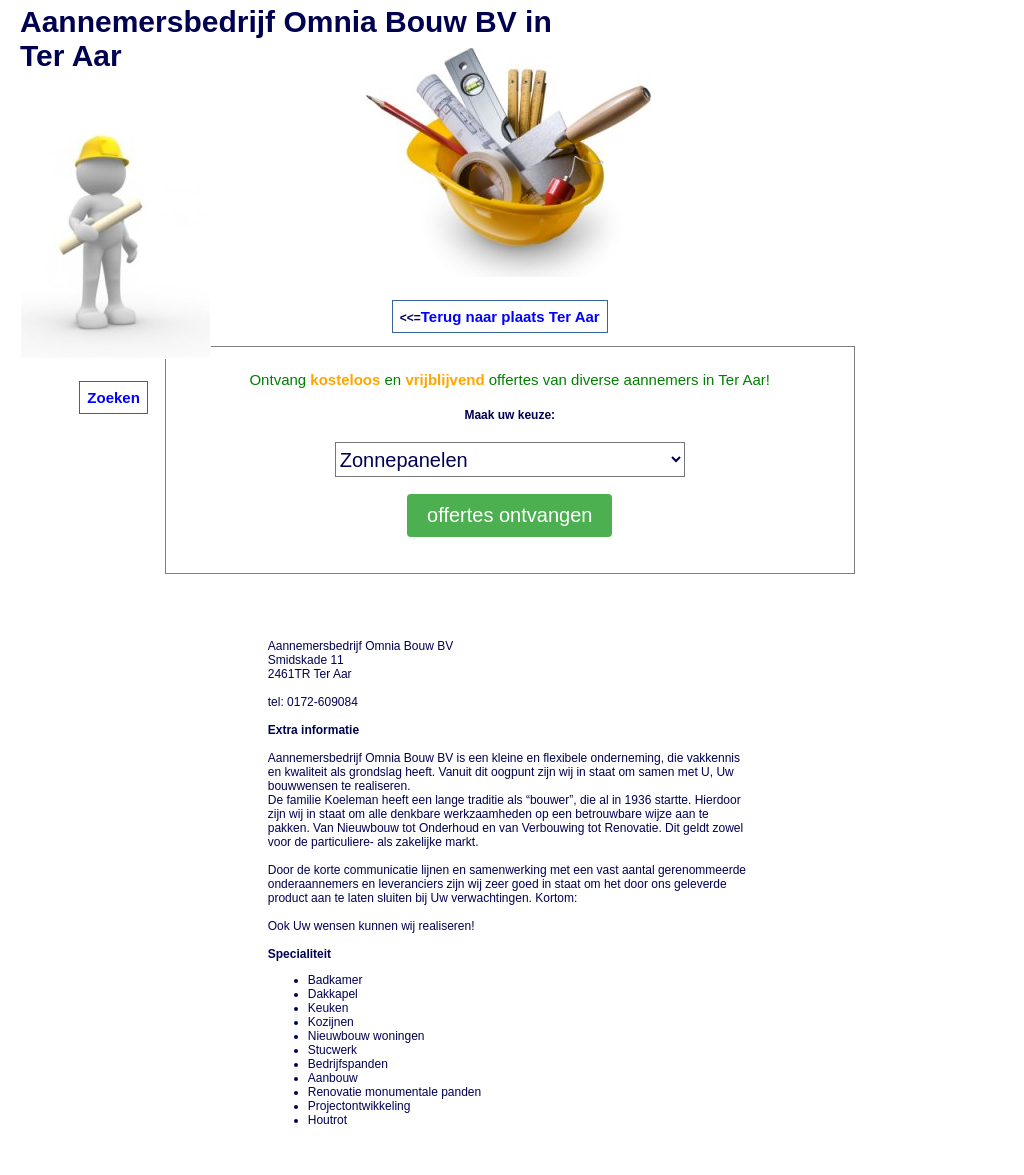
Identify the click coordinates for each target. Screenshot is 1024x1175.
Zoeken (113, 397)
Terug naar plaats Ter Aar (510, 316)
